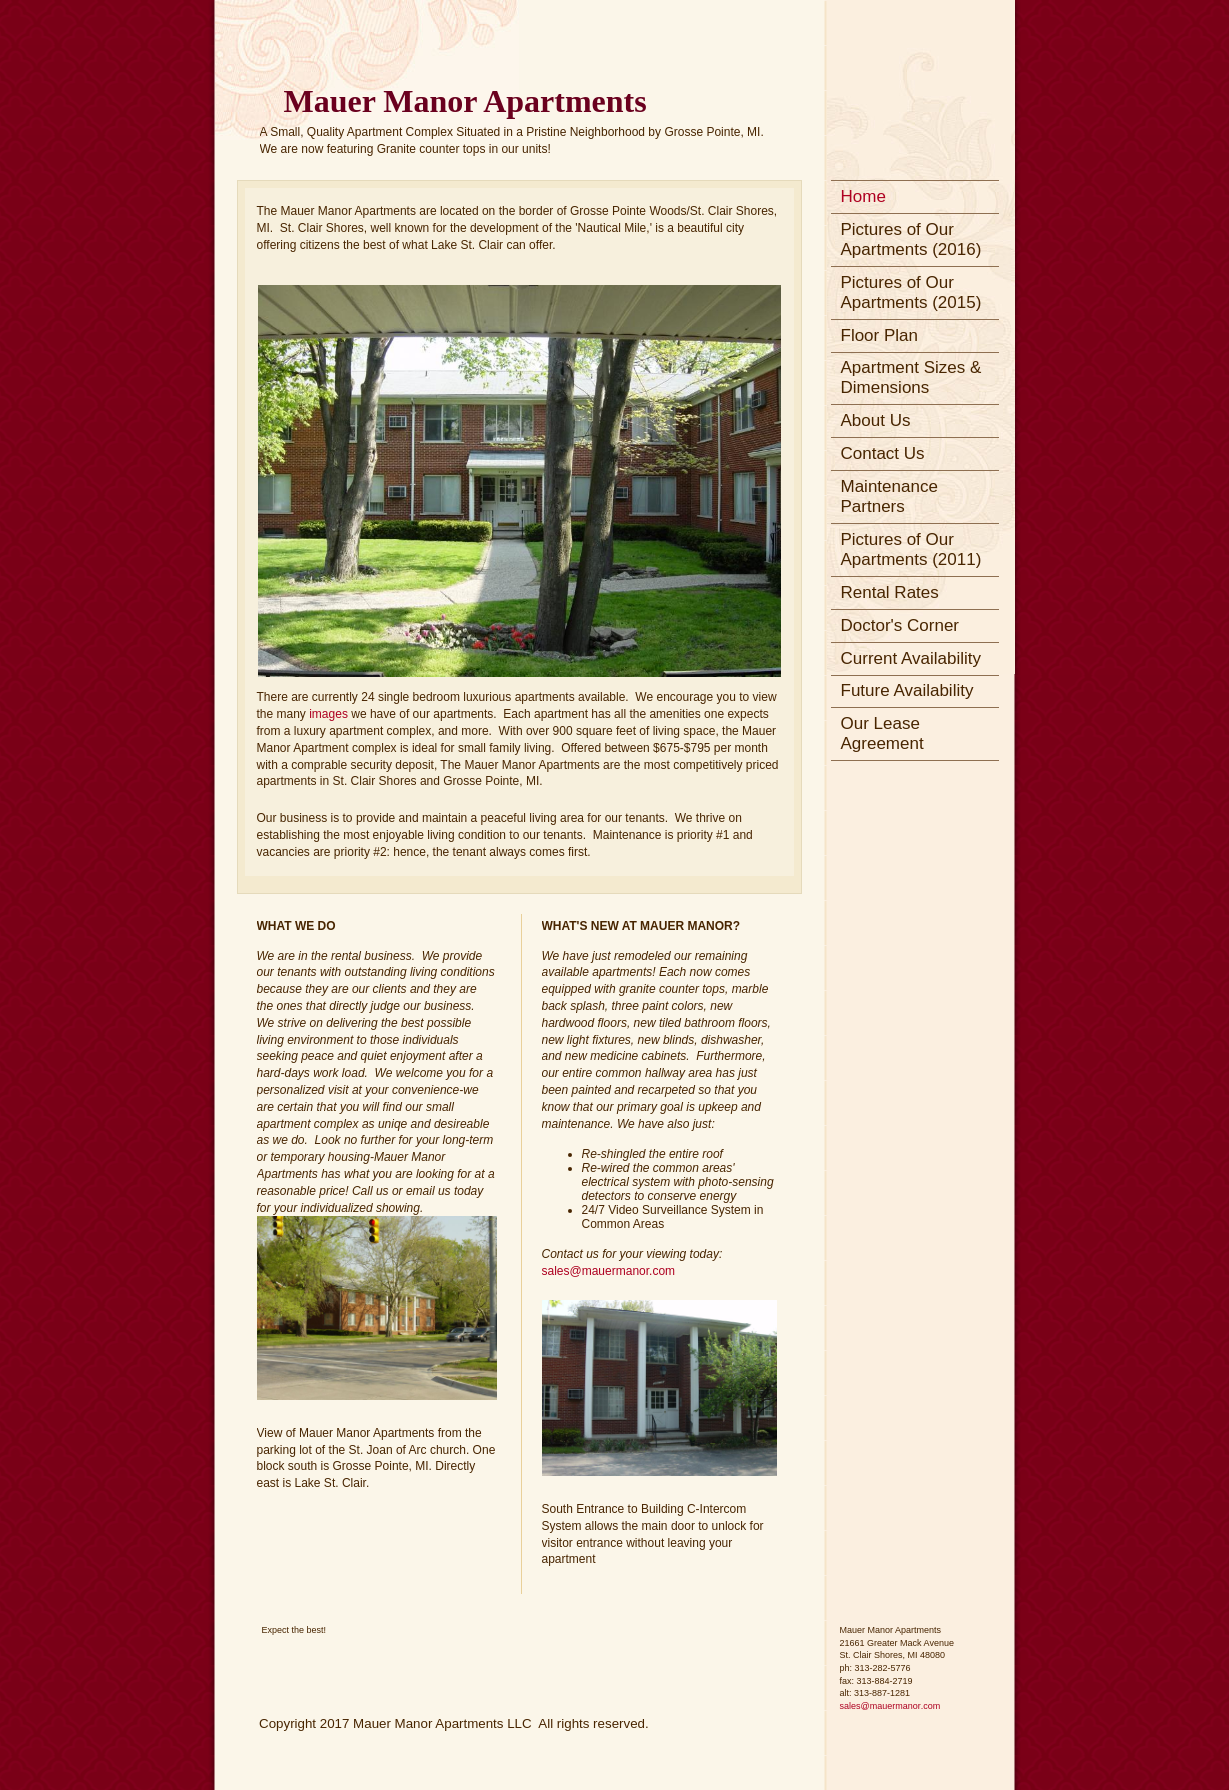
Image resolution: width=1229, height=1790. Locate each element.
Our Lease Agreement (882, 733)
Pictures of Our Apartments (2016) (911, 239)
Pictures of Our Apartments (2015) (911, 292)
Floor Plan (879, 335)
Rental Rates (890, 592)
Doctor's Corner (900, 625)
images (330, 714)
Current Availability (911, 658)
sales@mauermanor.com (609, 1271)
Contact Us (883, 453)
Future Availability (907, 690)
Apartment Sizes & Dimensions (911, 377)
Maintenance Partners (889, 496)
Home (863, 196)
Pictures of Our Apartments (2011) (911, 549)
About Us (876, 420)
